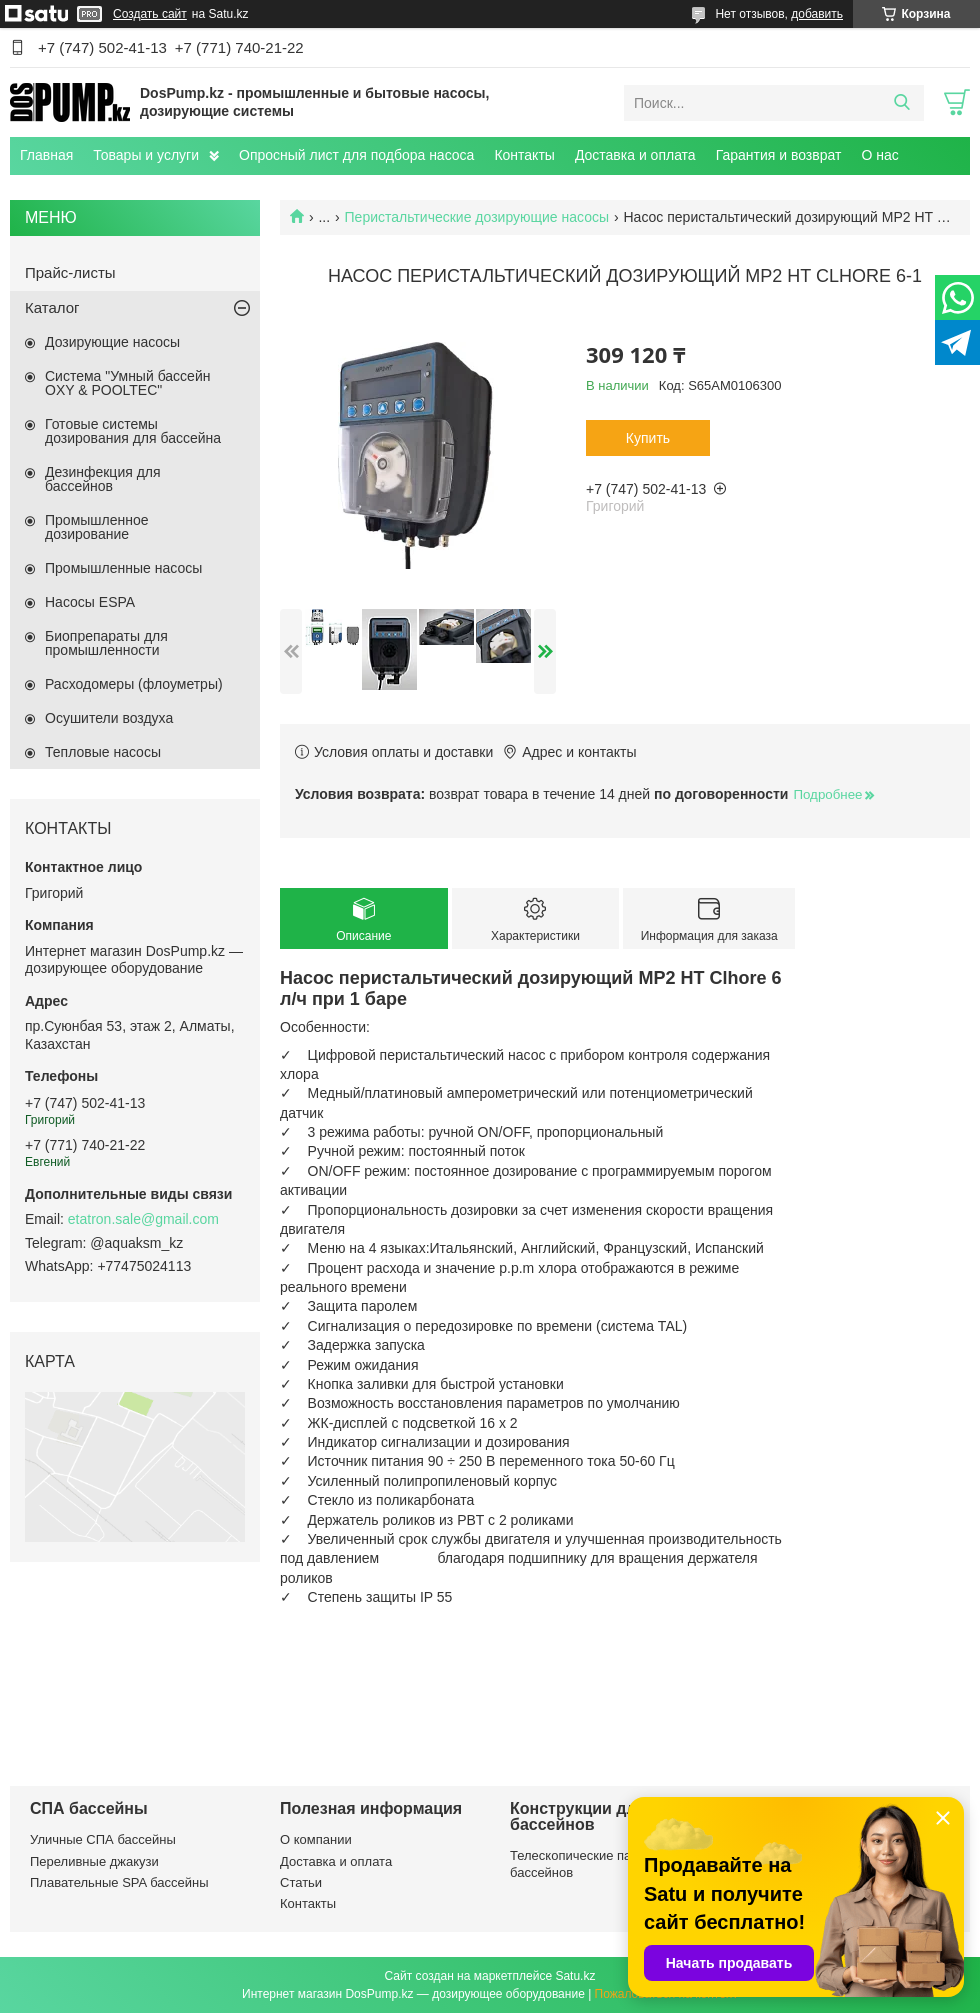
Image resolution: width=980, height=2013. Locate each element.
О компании (316, 1839)
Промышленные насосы (123, 568)
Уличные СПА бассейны (103, 1839)
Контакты (524, 155)
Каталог (52, 307)
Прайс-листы (70, 272)
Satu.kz (575, 1976)
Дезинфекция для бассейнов (103, 479)
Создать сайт (150, 14)
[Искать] (901, 103)
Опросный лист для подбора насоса (356, 155)
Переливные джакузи (94, 1861)
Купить (648, 438)
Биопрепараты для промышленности (106, 643)
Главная (46, 155)
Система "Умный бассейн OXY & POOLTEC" (127, 383)
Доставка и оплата (635, 155)
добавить (817, 14)
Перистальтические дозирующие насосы (477, 217)
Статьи (301, 1882)
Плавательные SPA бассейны (119, 1882)
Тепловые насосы (103, 752)
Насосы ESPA (90, 602)
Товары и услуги (146, 155)
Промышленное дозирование (97, 527)
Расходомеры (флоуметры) (134, 684)
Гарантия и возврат (779, 155)
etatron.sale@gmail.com (143, 1219)
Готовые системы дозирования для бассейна (133, 431)
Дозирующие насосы (112, 342)
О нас (879, 155)
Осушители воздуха (109, 718)
